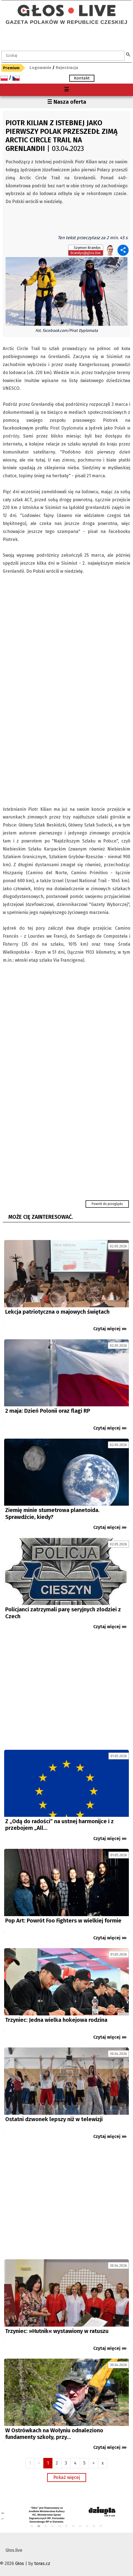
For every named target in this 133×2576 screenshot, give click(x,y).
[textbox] (62, 56)
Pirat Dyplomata (66, 428)
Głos (19, 2563)
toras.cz (42, 2563)
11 (101, 2526)
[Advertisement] (66, 1692)
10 (94, 2526)
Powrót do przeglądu (107, 1204)
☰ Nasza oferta (66, 101)
